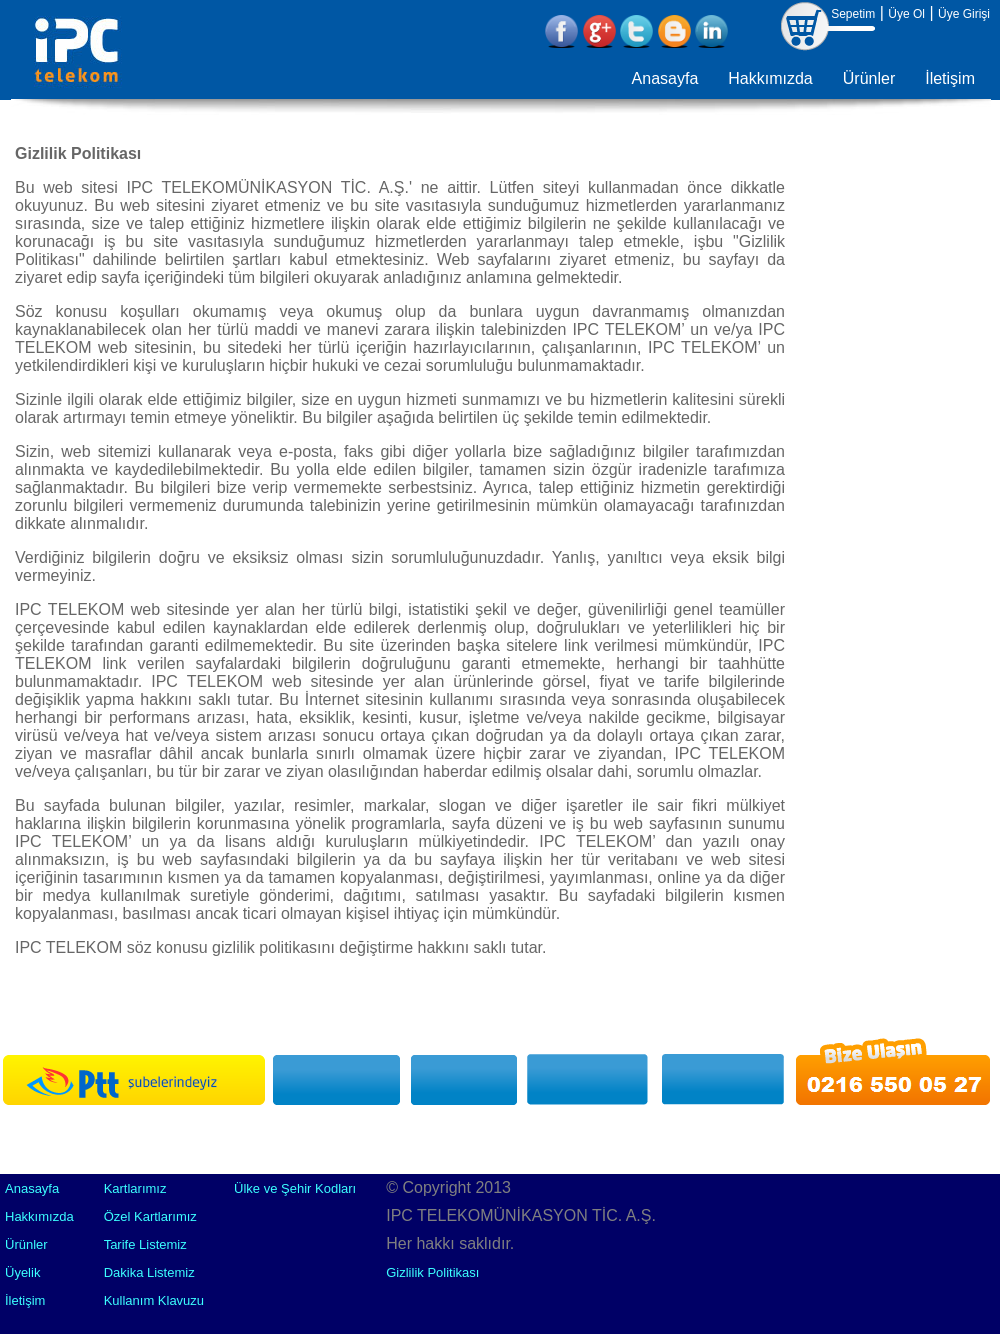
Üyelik (22, 1272)
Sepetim (853, 14)
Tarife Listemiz (145, 1244)
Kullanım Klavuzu (154, 1300)
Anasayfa (665, 78)
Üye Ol (906, 14)
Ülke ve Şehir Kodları (295, 1188)
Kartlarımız (135, 1188)
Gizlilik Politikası (432, 1272)
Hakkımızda (770, 78)
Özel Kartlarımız (150, 1216)
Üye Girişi (964, 14)
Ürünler (869, 78)
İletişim (950, 78)
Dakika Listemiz (149, 1272)
